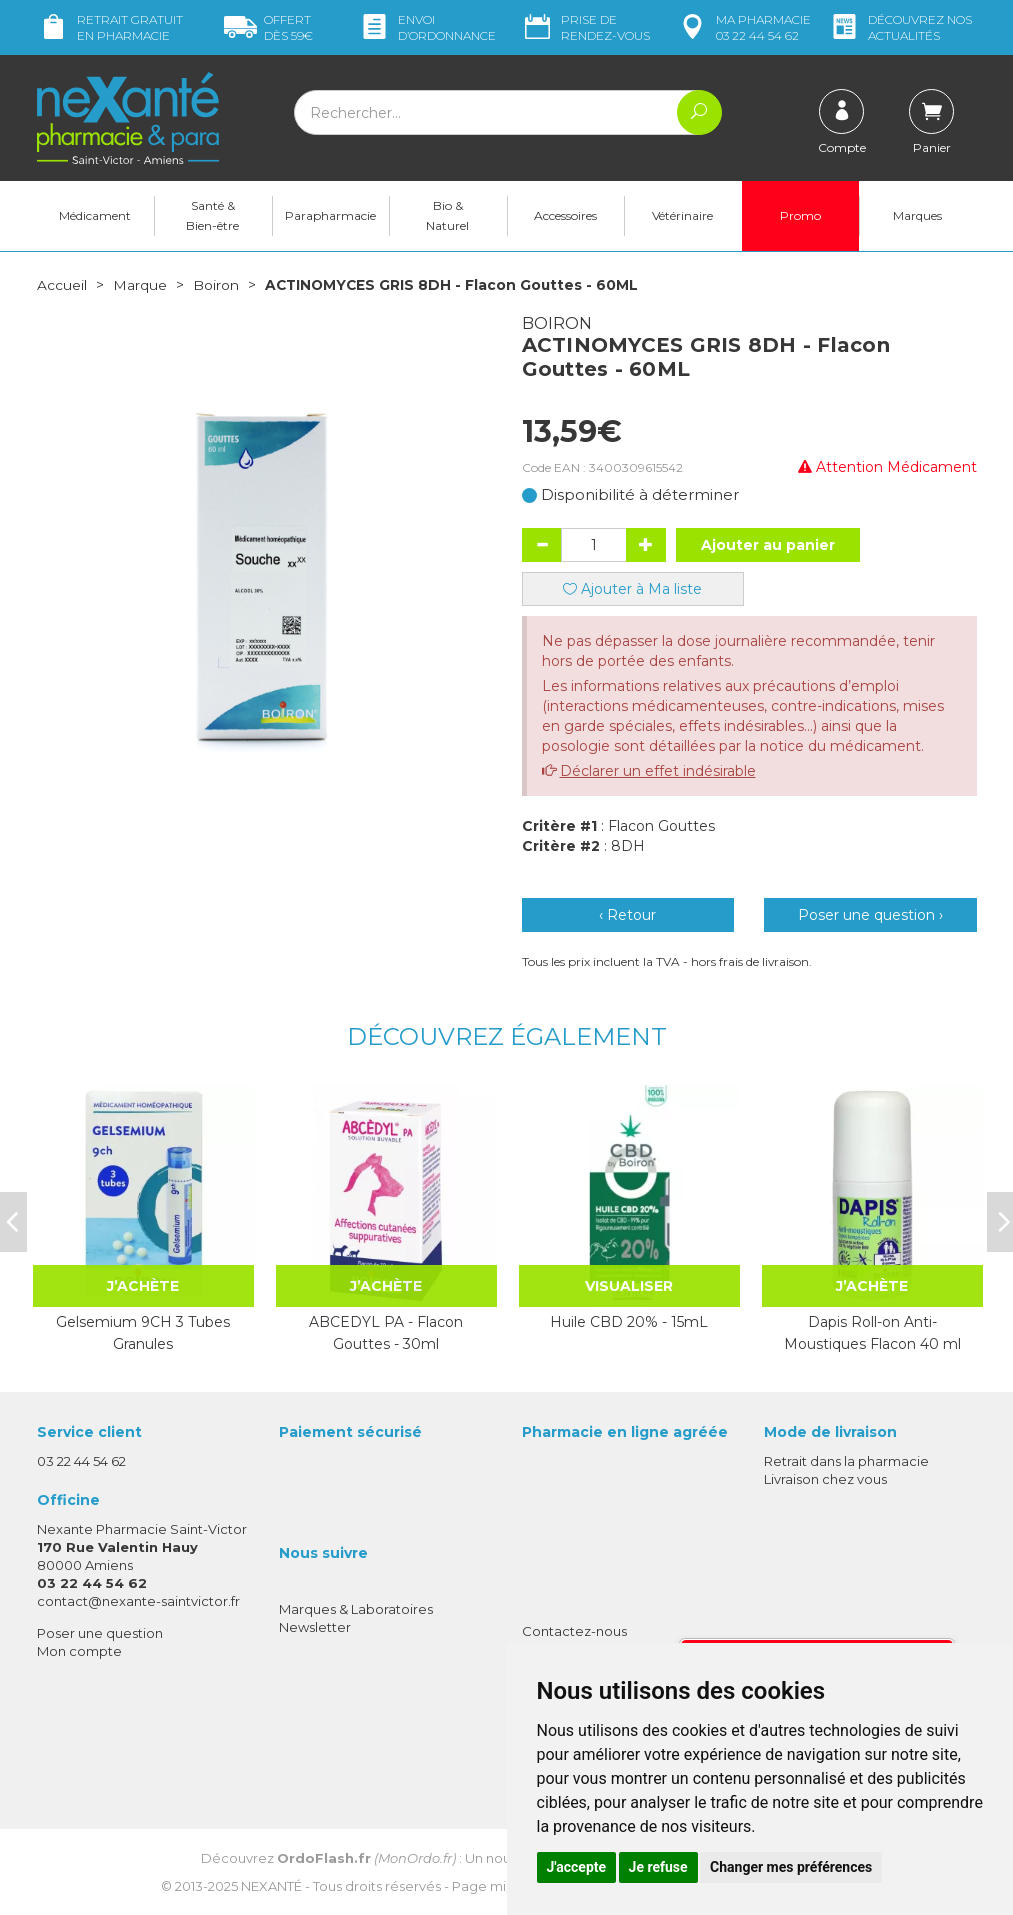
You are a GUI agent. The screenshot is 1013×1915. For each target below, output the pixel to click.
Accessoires (565, 215)
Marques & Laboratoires (356, 1608)
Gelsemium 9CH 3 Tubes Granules (143, 1332)
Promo (800, 215)
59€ (268, 27)
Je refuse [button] (658, 1867)
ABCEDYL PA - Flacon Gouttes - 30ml (386, 1332)
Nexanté (271, 1885)
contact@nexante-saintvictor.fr (138, 1601)
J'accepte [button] (577, 1867)
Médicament (95, 215)
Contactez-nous (574, 1630)
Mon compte (79, 1650)
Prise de (585, 27)
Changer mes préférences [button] (791, 1867)
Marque (140, 285)
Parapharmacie (330, 215)
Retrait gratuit (110, 27)
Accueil (62, 285)
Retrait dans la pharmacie (846, 1460)
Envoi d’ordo (427, 27)
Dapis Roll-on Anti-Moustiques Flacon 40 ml (872, 1332)
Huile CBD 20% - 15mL (629, 1321)
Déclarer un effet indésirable (658, 770)
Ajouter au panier (768, 544)
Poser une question (100, 1632)
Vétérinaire (682, 215)
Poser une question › (870, 914)
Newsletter (315, 1626)
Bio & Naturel (447, 215)
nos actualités (900, 27)
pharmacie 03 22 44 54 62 (743, 27)
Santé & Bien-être (212, 215)
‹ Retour (627, 914)
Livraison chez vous (825, 1478)
